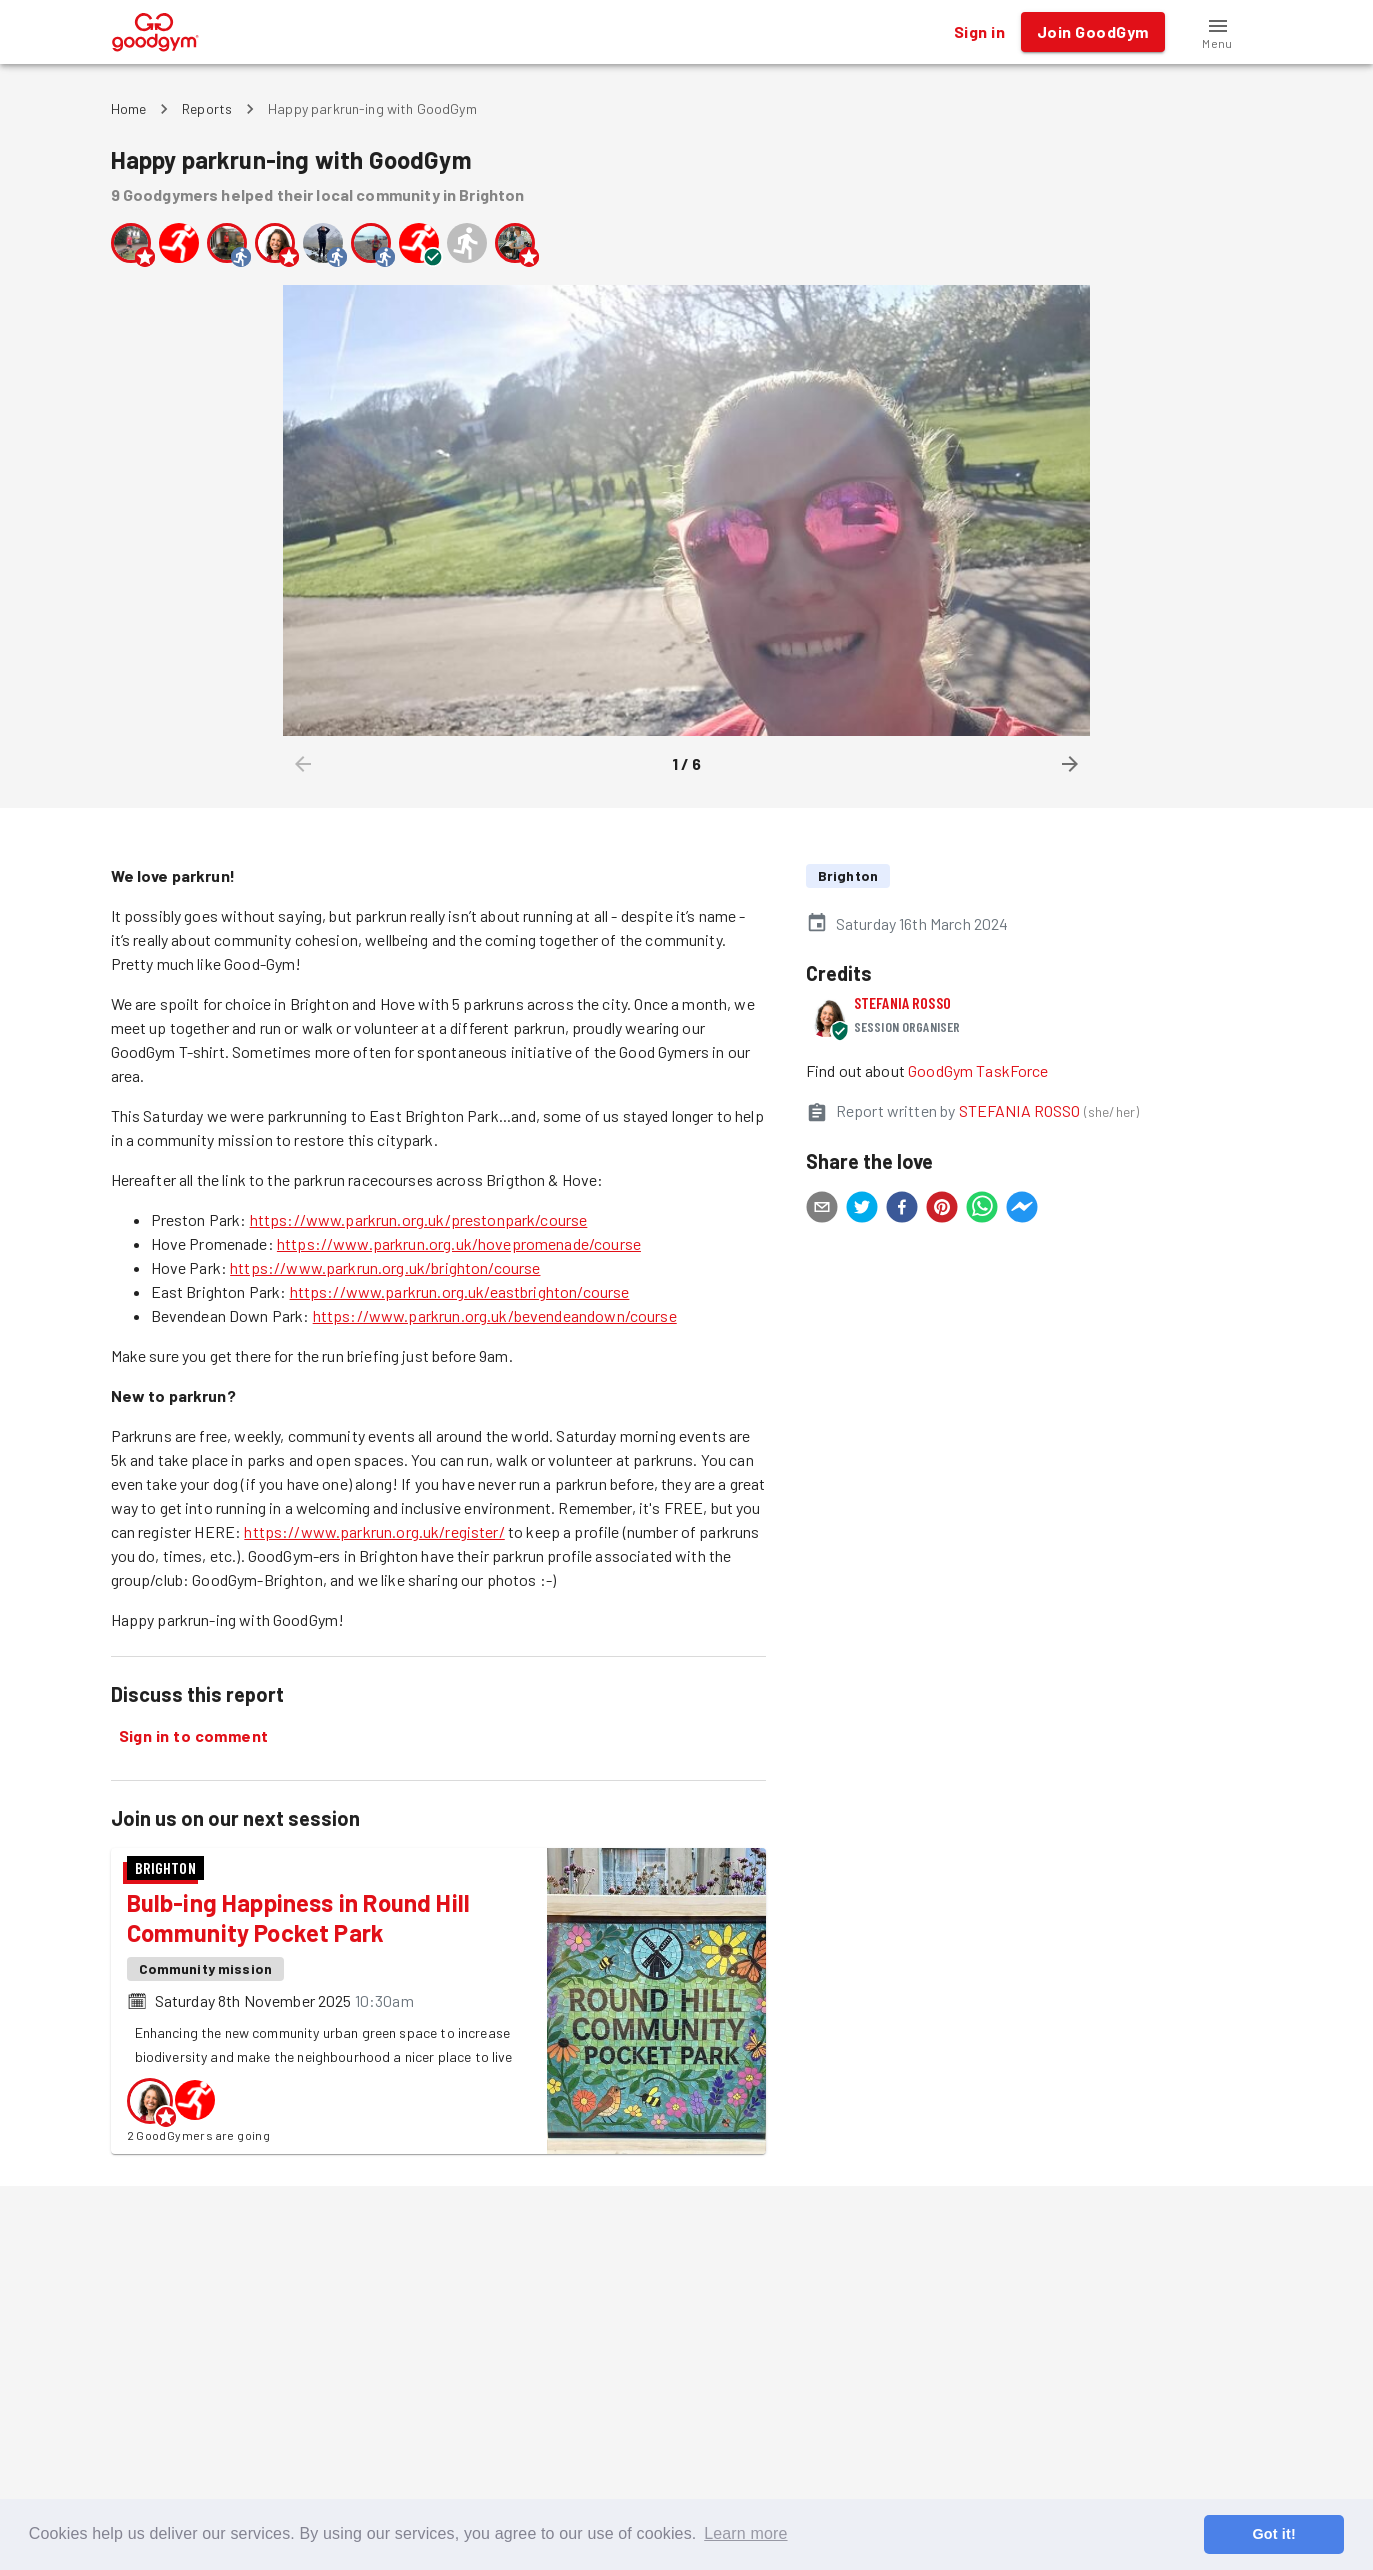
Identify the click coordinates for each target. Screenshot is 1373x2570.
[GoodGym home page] (155, 29)
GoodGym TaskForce (978, 1070)
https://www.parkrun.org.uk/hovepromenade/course (459, 1243)
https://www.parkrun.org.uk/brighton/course (385, 1267)
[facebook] (902, 1210)
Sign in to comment (194, 1736)
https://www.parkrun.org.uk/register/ (374, 1531)
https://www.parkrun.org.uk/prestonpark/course (419, 1219)
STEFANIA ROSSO (902, 1002)
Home (129, 108)
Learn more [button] (745, 2533)
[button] (1218, 32)
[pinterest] (942, 1210)
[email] (822, 1210)
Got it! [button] (1273, 2534)
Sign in (979, 32)
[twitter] (862, 1210)
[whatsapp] (982, 1210)
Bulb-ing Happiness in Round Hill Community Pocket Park (299, 1917)
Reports (207, 108)
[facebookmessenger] (1022, 1210)
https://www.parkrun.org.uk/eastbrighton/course (460, 1291)
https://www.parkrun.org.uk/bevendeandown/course (495, 1315)
